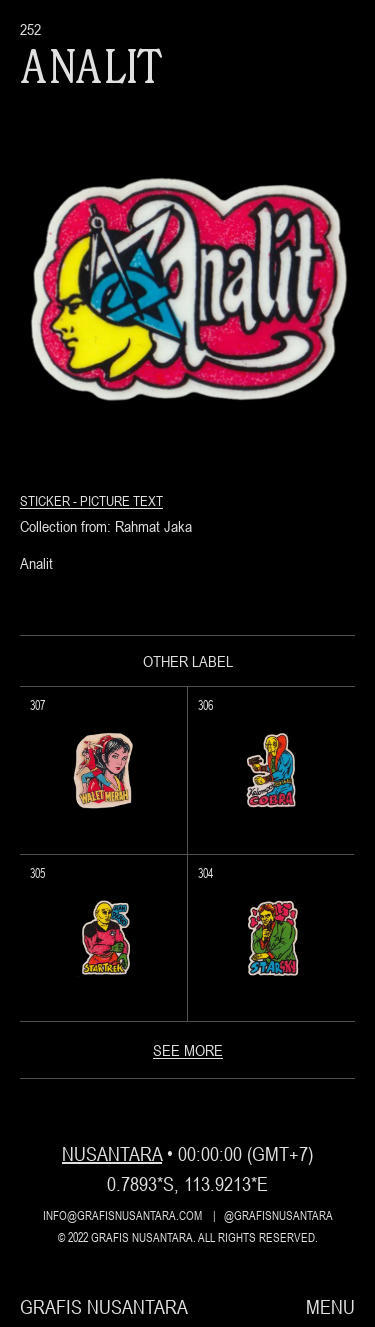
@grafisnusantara (278, 1216)
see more (188, 1050)
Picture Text (121, 501)
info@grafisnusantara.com (122, 1216)
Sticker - (50, 501)
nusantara (112, 1153)
